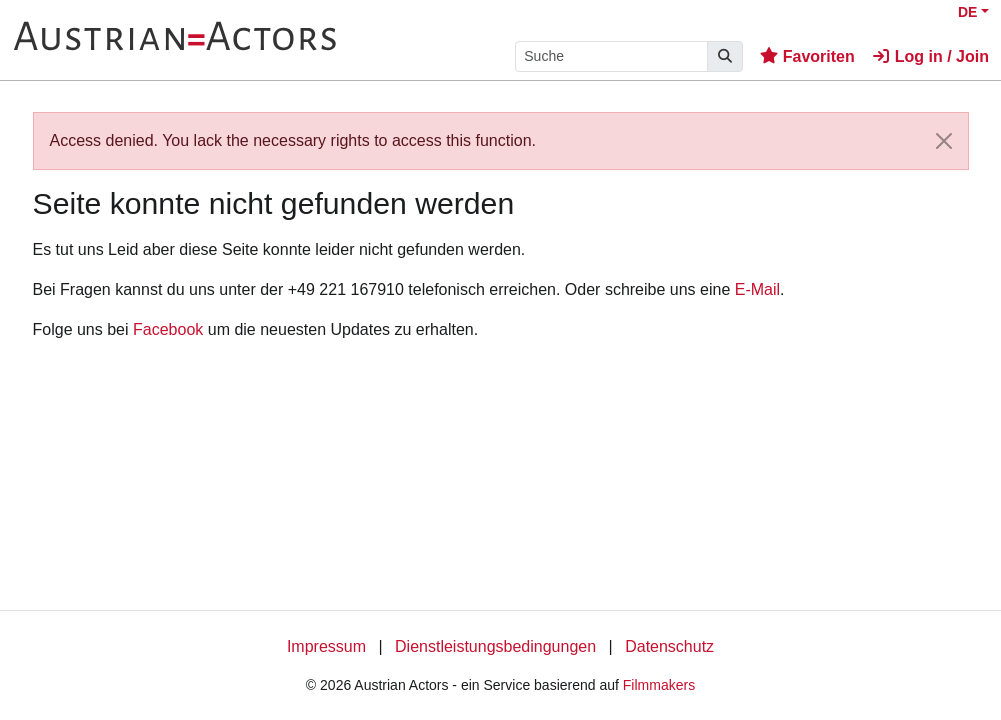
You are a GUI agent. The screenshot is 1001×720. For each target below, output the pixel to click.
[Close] (944, 141)
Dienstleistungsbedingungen (495, 646)
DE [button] (967, 12)
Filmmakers (659, 685)
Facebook (168, 329)
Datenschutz (669, 646)
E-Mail (757, 289)
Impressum (326, 646)
